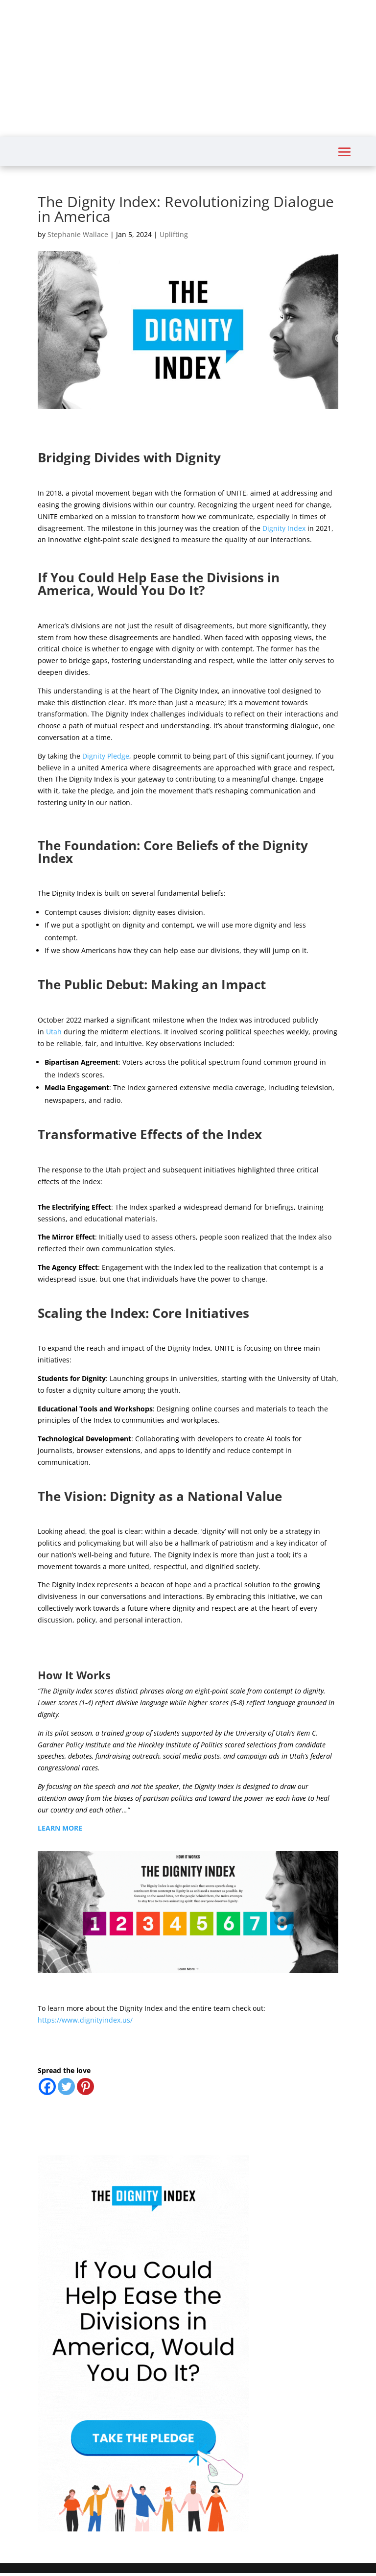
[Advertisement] (188, 68)
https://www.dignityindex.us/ (85, 2020)
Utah (54, 1031)
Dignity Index (284, 528)
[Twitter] (66, 2086)
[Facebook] (47, 2086)
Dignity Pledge (105, 756)
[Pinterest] (85, 2086)
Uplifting (174, 234)
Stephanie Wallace (77, 234)
